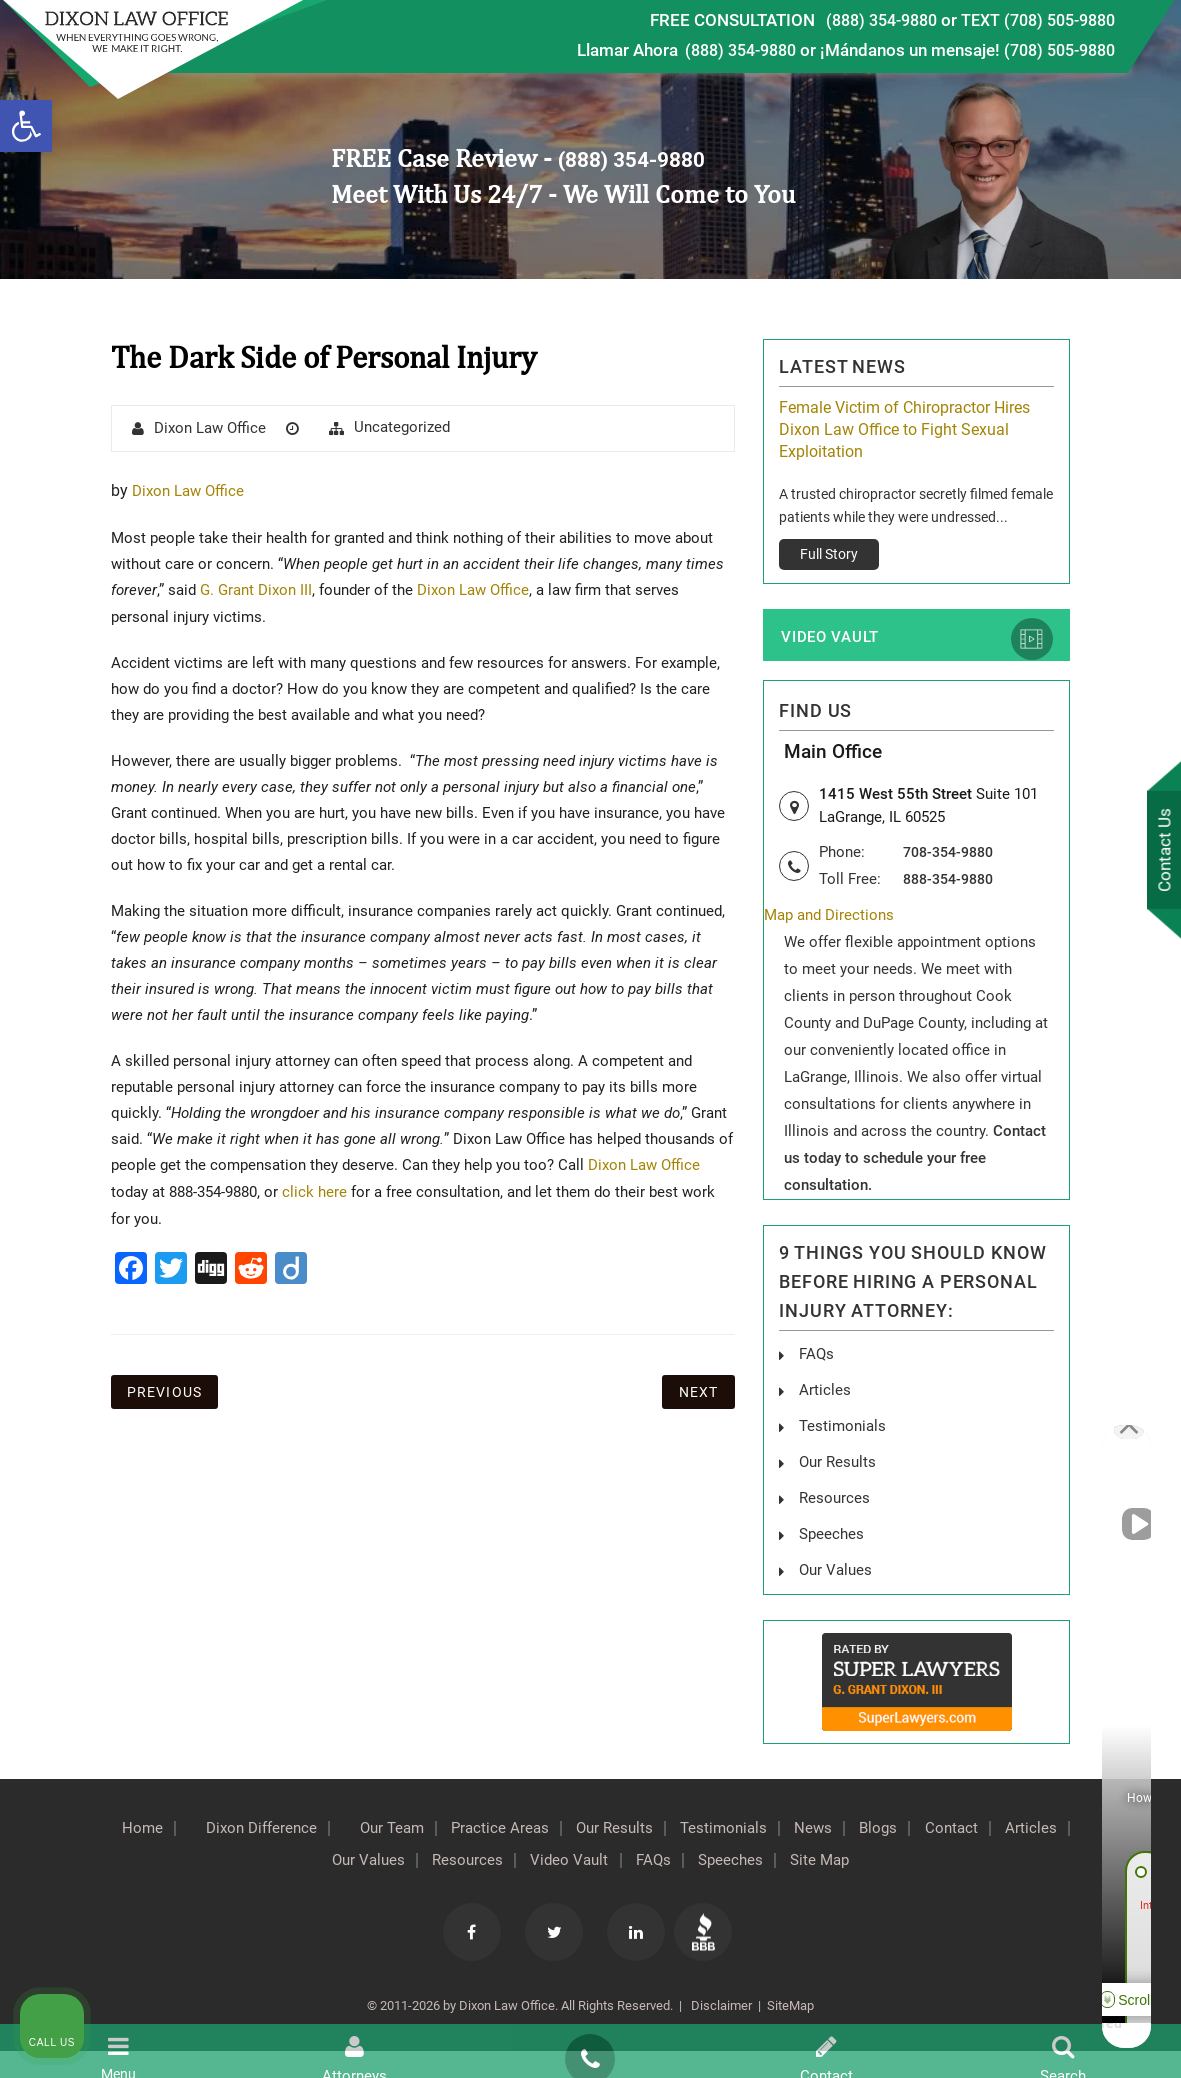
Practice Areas (531, 1829)
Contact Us (1160, 852)
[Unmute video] (827, 1439)
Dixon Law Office (210, 428)
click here (315, 1191)
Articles (825, 1395)
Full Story (829, 554)
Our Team (411, 1829)
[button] (26, 126)
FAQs (817, 1360)
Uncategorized (402, 427)
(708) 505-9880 (1054, 50)
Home (137, 1829)
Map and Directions (833, 922)
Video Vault (830, 641)
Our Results (657, 1829)
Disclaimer (720, 2006)
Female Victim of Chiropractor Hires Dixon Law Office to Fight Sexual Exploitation (904, 429)
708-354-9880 (953, 858)
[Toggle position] (1073, 1439)
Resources (495, 1861)
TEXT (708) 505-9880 (1031, 20)
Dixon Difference (268, 1829)
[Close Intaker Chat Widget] (1115, 1439)
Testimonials (778, 1829)
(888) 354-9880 (863, 20)
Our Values (385, 1861)
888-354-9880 (953, 885)
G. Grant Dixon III (259, 589)
